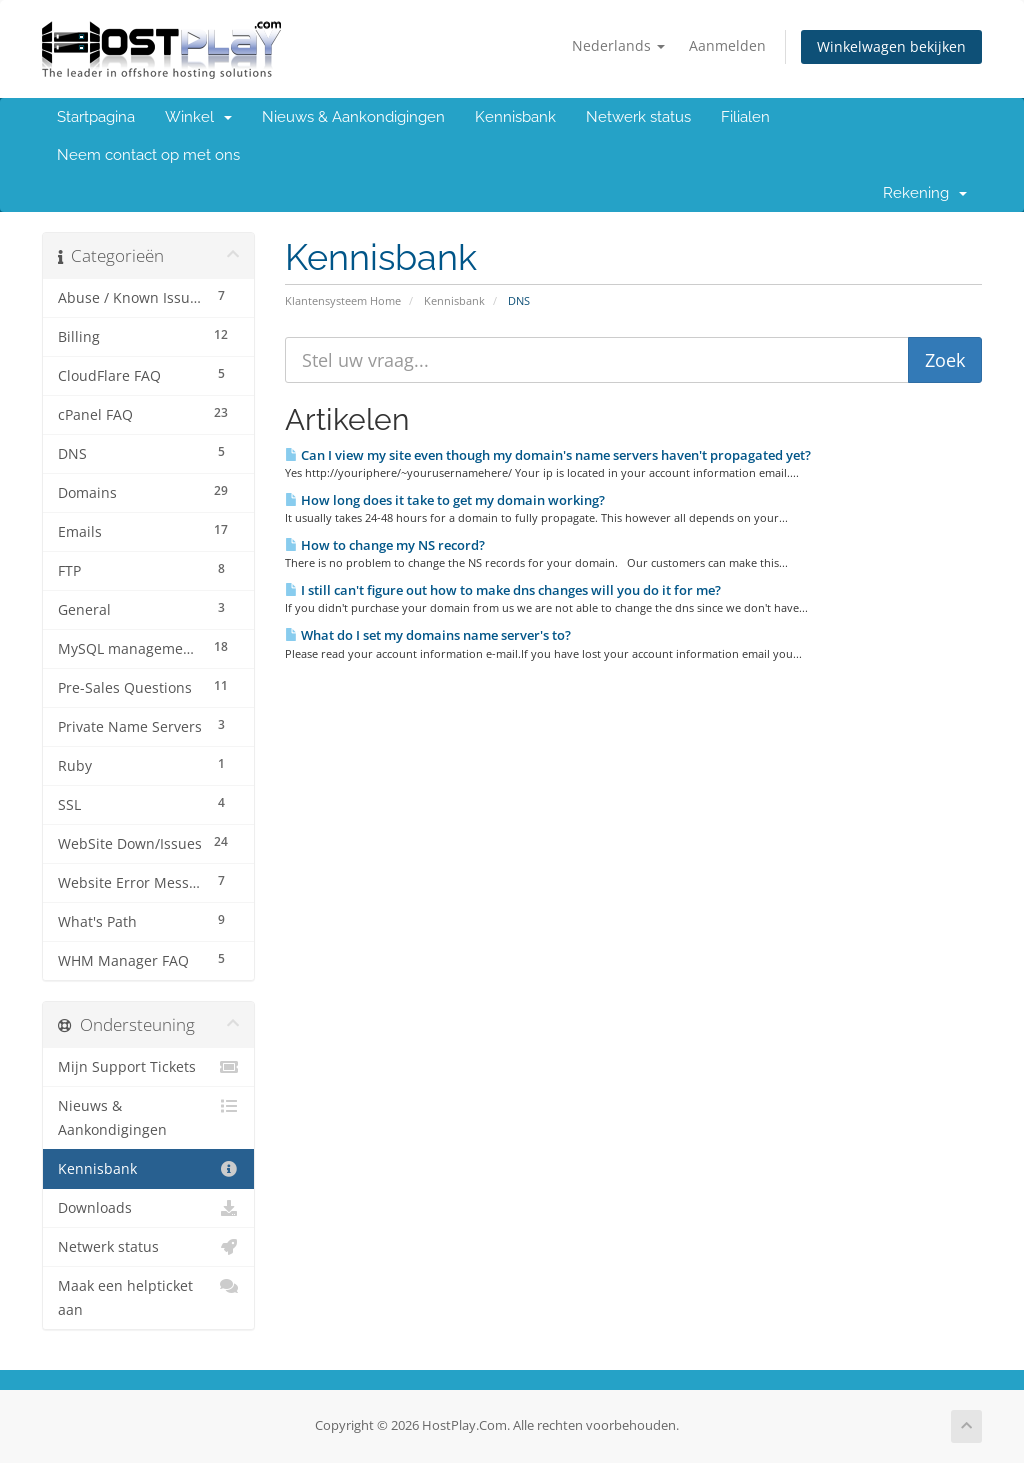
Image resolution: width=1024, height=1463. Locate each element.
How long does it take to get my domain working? (445, 500)
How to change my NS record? (385, 545)
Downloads (148, 1208)
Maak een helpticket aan (148, 1296)
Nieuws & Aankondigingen (353, 117)
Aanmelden (727, 45)
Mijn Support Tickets (148, 1067)
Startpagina (96, 117)
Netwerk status (638, 117)
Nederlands (618, 45)
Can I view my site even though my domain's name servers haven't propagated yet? (548, 455)
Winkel (198, 117)
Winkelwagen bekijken (891, 46)
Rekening (925, 193)
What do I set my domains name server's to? (428, 635)
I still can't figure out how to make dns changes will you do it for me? (503, 590)
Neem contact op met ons (148, 155)
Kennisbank (515, 117)
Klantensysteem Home (343, 300)
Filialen (745, 117)
